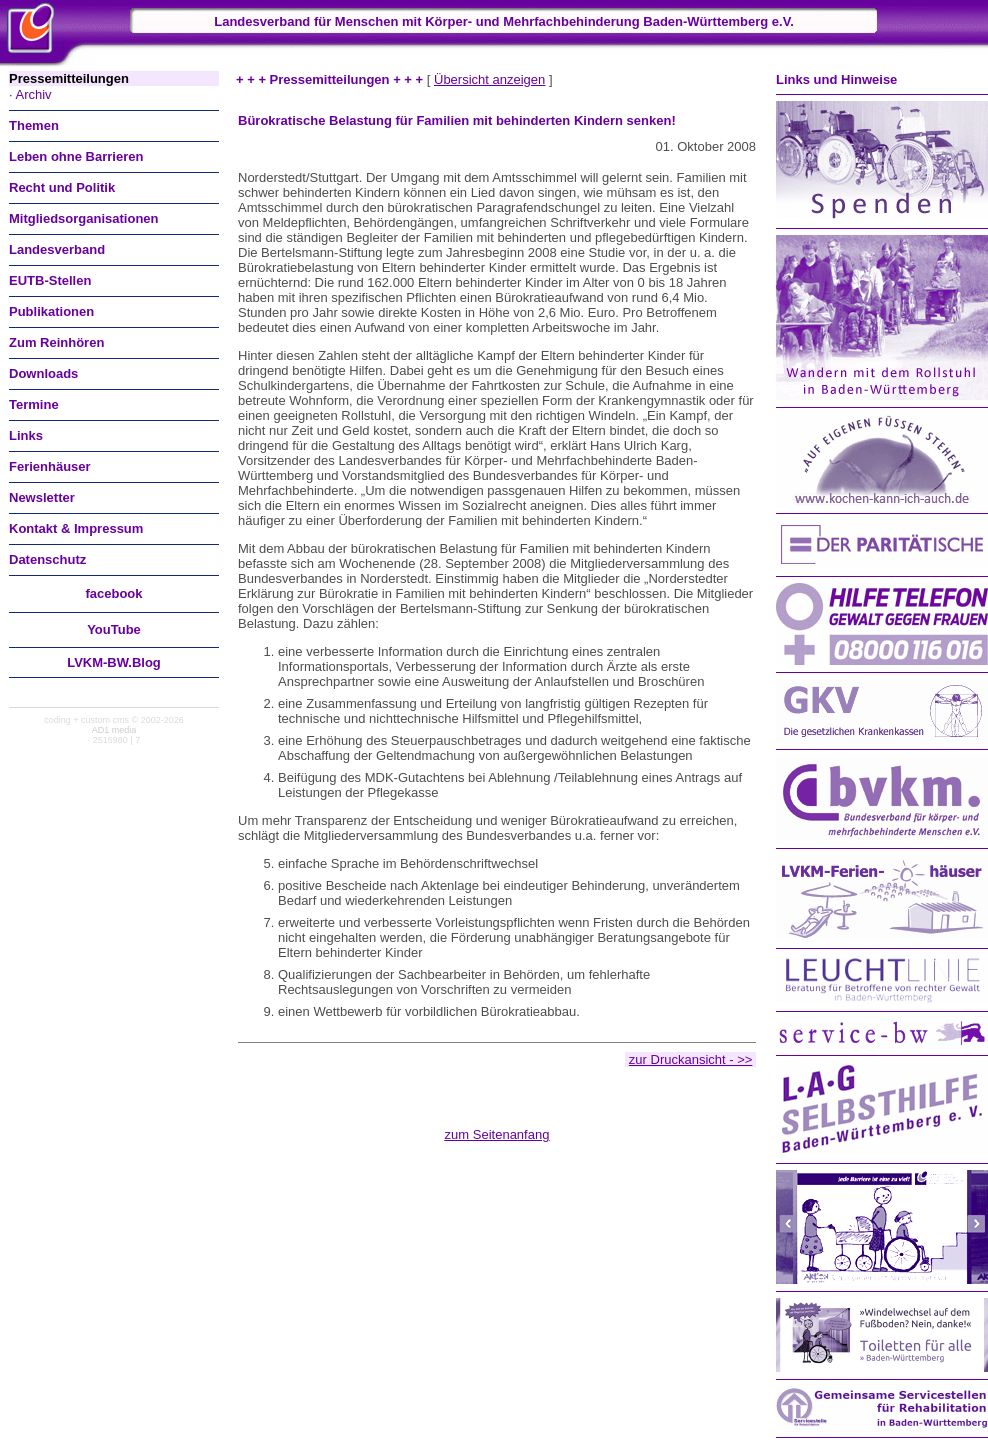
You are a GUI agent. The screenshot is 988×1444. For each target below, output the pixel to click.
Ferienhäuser (50, 466)
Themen (34, 125)
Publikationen (51, 311)
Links (26, 435)
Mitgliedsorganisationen (84, 218)
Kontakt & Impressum (76, 528)
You (114, 629)
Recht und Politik (62, 187)
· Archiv (30, 94)
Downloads (43, 373)
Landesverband (57, 249)
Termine (34, 404)
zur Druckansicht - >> (691, 1059)
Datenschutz (47, 559)
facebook (113, 593)
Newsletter (42, 497)
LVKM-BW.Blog (114, 662)
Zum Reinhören (56, 342)
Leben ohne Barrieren (76, 156)
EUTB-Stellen (50, 280)
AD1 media (114, 730)
